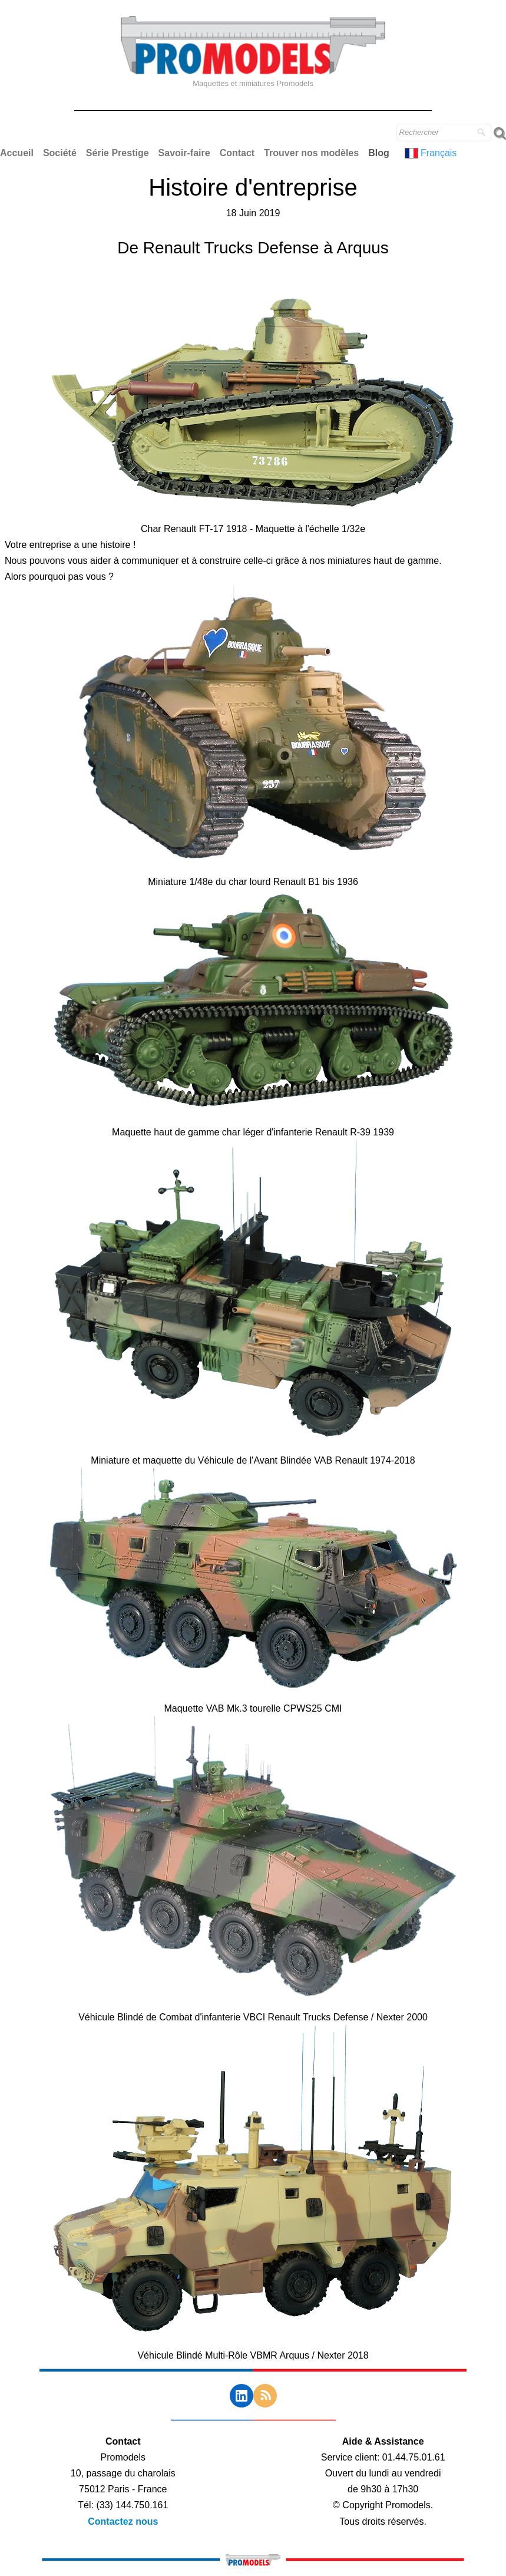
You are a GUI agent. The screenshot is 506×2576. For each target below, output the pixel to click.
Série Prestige (117, 153)
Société (60, 153)
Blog (378, 153)
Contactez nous (123, 2521)
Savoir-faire (184, 153)
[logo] (252, 62)
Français (432, 153)
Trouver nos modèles (311, 153)
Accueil (17, 153)
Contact (237, 153)
